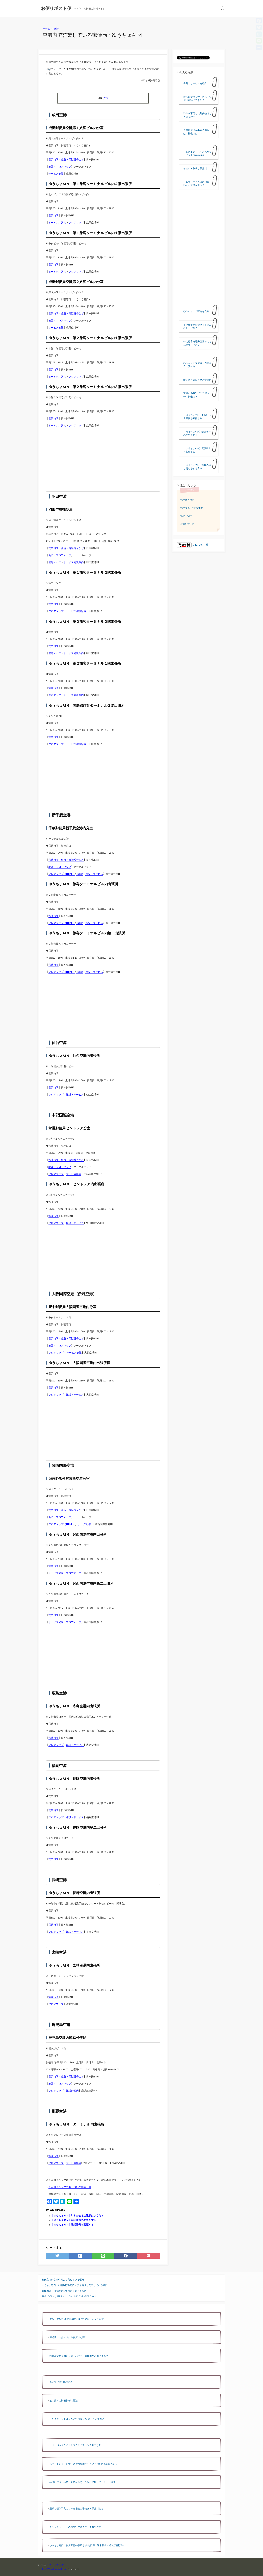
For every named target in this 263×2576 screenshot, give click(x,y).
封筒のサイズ (187, 523)
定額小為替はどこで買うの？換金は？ (196, 395)
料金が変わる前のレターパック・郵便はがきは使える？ (78, 2355)
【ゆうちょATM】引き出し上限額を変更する (197, 416)
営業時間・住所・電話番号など (66, 159)
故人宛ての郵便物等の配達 (63, 2400)
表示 (105, 98)
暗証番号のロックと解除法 (197, 379)
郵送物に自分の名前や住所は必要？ (68, 2337)
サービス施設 (56, 173)
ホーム (46, 28)
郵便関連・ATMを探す (191, 507)
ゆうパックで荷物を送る (196, 311)
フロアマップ (76, 222)
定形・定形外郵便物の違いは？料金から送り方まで (76, 2318)
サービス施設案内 (74, 562)
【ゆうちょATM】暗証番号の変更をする (73, 2220)
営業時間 (53, 215)
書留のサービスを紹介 (195, 83)
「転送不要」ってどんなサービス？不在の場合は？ (197, 153)
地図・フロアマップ (59, 166)
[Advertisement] (74, 460)
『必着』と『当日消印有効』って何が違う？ (196, 183)
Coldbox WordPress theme (52, 2568)
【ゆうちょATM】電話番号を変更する (72, 2224)
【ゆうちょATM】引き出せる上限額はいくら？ (77, 2215)
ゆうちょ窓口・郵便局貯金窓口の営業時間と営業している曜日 (75, 2285)
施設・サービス (94, 873)
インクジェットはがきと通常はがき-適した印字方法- (77, 2418)
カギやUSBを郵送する (61, 2382)
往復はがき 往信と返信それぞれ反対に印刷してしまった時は (82, 2482)
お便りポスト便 (55, 2564)
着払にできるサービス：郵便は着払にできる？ (197, 98)
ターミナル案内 (57, 222)
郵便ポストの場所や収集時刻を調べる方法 (64, 2290)
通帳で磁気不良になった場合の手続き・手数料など (76, 2508)
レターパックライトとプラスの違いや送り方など (75, 2445)
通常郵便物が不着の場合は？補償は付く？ (196, 132)
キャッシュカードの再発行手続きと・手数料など (75, 2526)
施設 (56, 28)
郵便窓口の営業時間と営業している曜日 (63, 2279)
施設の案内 (72, 2090)
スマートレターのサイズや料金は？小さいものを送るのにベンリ (83, 2463)
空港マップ (54, 562)
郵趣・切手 (186, 515)
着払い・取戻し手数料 (195, 168)
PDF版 (79, 873)
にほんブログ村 (192, 544)
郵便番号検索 (187, 499)
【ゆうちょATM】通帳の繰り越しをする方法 (197, 467)
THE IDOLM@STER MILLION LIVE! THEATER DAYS (68, 2296)
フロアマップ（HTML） (61, 873)
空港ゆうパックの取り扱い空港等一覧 (69, 2186)
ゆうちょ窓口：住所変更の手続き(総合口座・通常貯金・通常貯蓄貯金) (86, 2545)
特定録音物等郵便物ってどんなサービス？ (197, 343)
